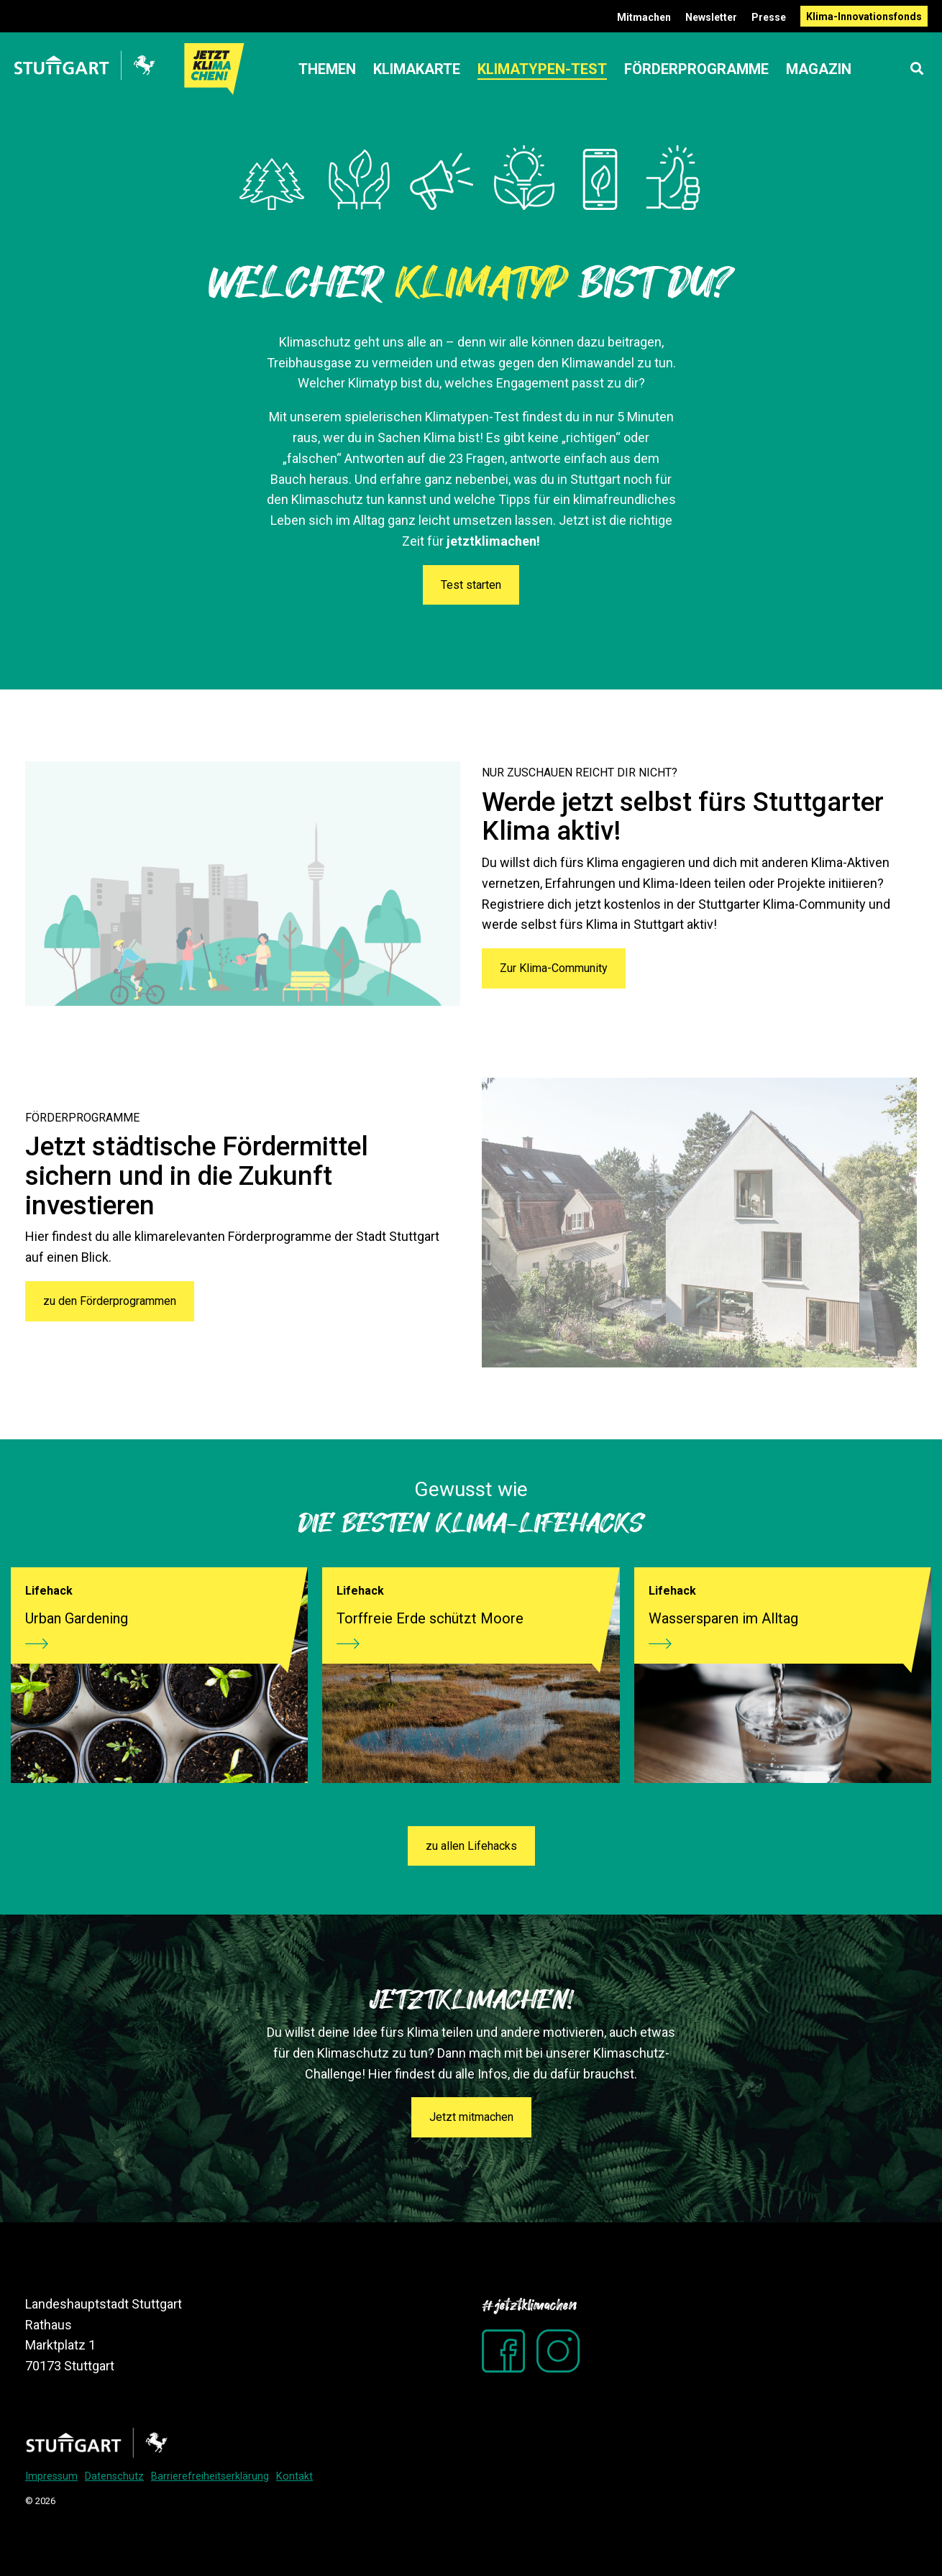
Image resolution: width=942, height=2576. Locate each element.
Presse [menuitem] (768, 17)
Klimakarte (416, 69)
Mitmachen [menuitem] (644, 17)
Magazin (818, 69)
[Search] (917, 69)
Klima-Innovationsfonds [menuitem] (864, 16)
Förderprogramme (696, 69)
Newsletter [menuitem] (711, 17)
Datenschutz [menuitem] (114, 2476)
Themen (327, 69)
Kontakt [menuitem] (294, 2476)
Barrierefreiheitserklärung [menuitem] (210, 2476)
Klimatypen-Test (542, 69)
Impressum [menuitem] (51, 2476)
